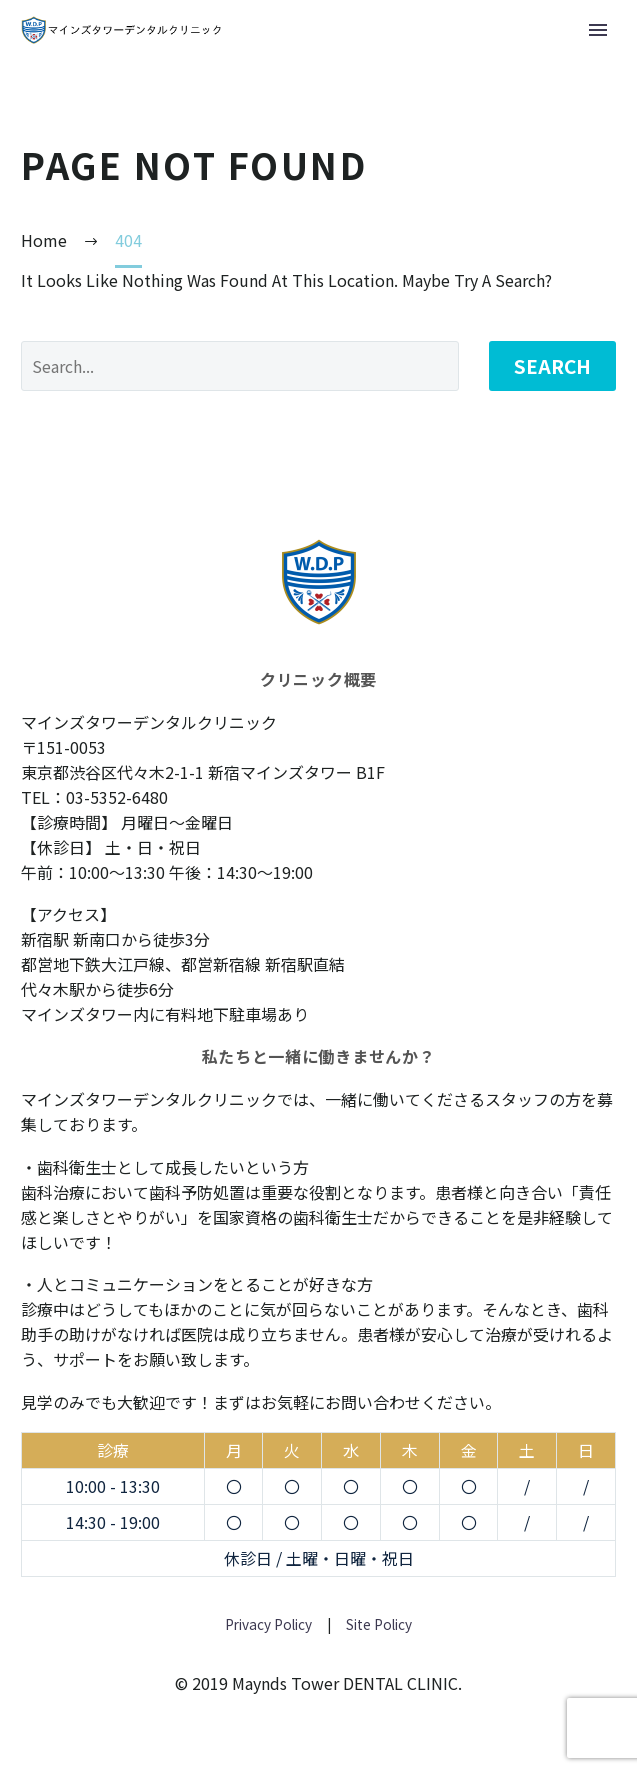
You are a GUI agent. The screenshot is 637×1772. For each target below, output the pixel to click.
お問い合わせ (373, 1402)
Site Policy (377, 1624)
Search (552, 365)
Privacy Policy (268, 1624)
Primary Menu (598, 30)
